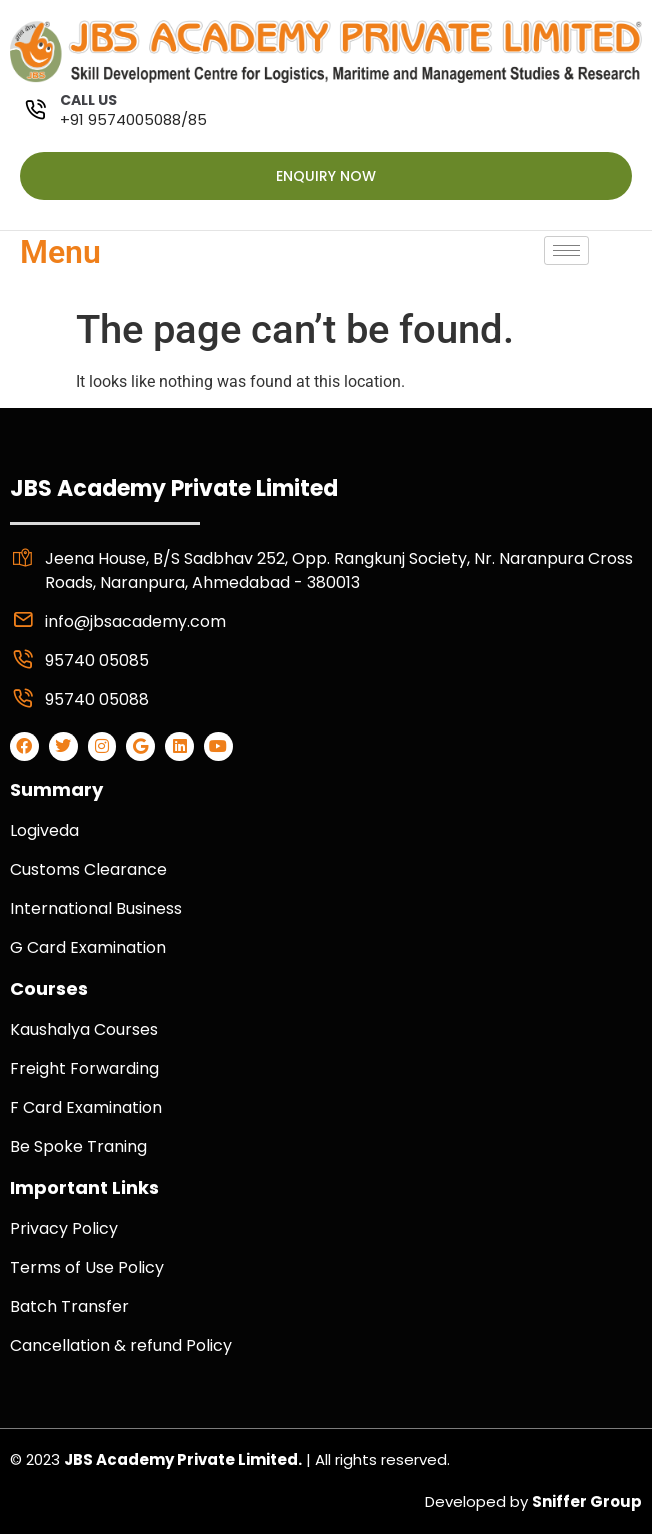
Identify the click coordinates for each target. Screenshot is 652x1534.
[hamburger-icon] (566, 250)
